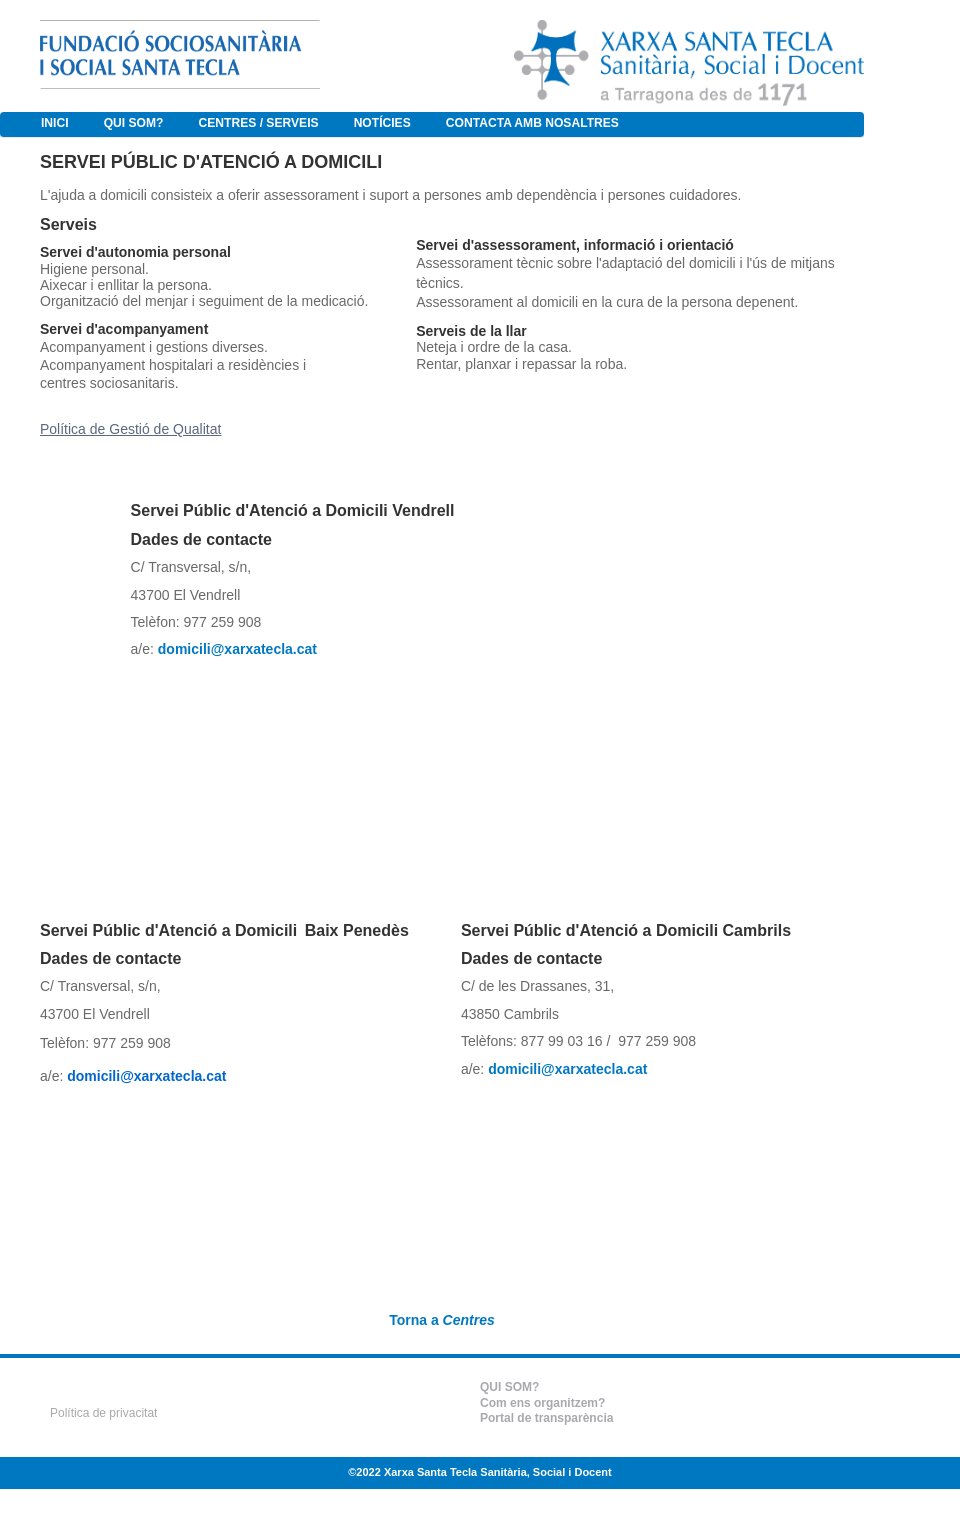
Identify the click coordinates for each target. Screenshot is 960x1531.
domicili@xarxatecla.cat (146, 1076)
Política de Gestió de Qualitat (130, 429)
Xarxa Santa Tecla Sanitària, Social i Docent (498, 1472)
